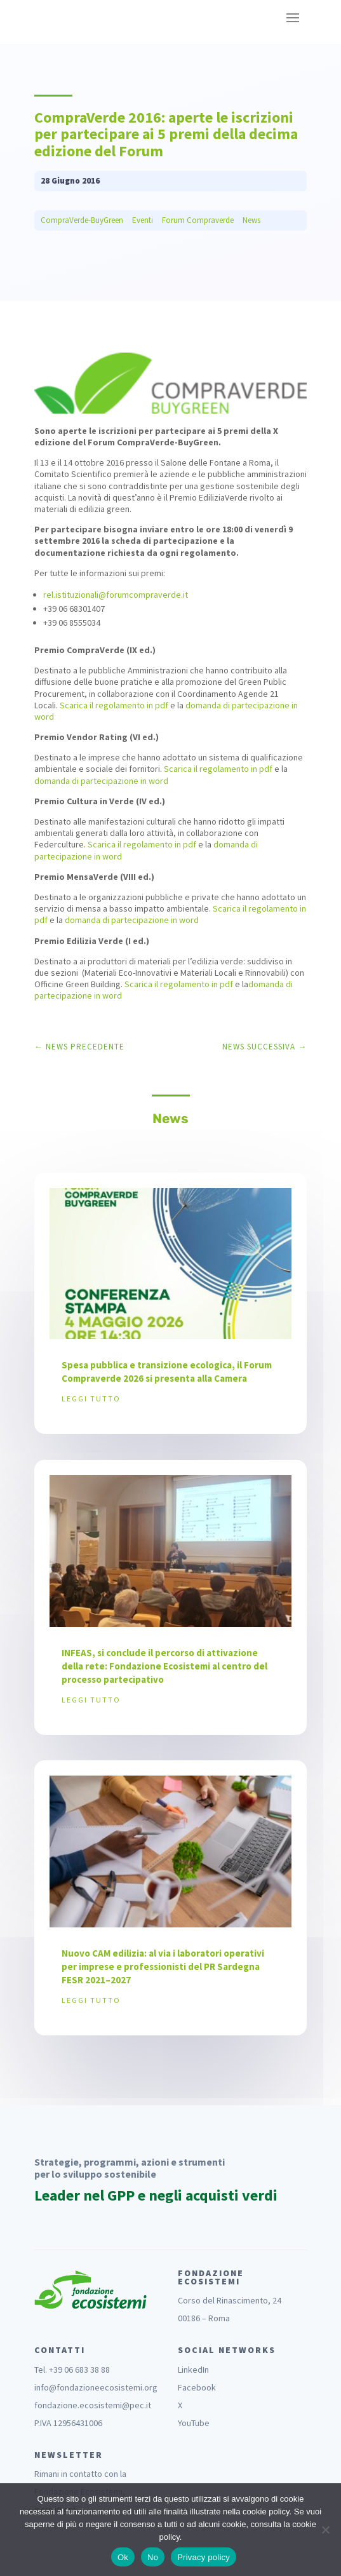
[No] (325, 2529)
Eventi (142, 220)
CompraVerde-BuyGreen (82, 220)
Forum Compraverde (198, 220)
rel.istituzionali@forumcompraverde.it (115, 594)
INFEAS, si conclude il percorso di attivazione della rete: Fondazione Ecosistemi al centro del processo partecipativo (164, 1666)
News (251, 220)
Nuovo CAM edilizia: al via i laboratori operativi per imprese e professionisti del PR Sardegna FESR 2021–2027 (163, 1966)
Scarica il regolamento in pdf (114, 705)
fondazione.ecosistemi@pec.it (92, 2405)
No (152, 2557)
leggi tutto (91, 1398)
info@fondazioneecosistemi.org (95, 2387)
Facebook (197, 2387)
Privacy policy (203, 2557)
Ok (122, 2557)
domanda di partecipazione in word (101, 780)
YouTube (194, 2423)
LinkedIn (193, 2369)
